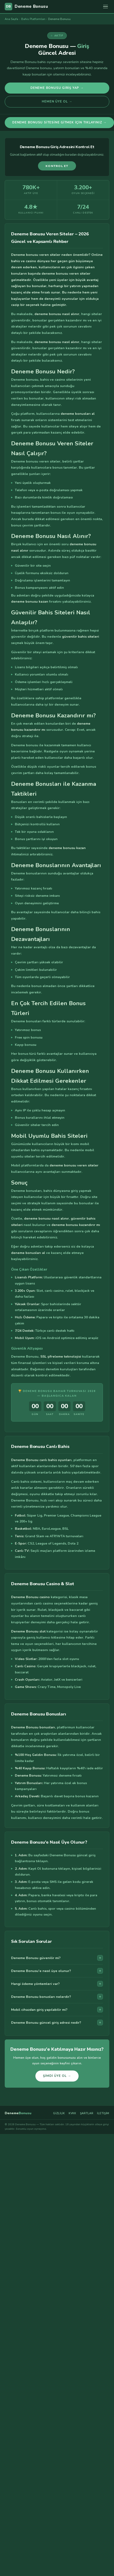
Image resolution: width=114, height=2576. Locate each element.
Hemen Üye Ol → (57, 101)
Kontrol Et (57, 166)
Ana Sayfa (11, 19)
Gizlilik (59, 2113)
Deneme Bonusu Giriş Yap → (57, 88)
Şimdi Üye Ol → (57, 2076)
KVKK (72, 2113)
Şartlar (86, 2113)
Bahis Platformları (33, 19)
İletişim (103, 2113)
